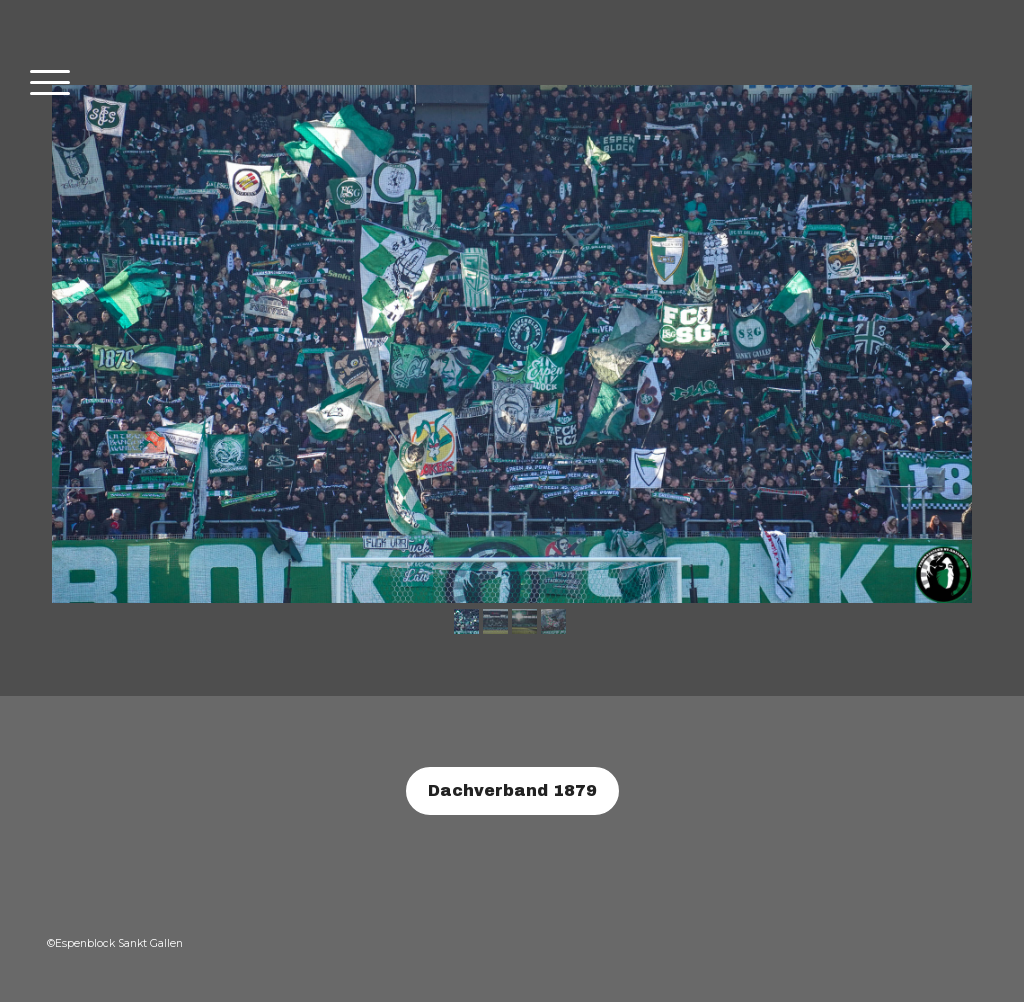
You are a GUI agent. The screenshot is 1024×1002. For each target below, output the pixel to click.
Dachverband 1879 (512, 790)
